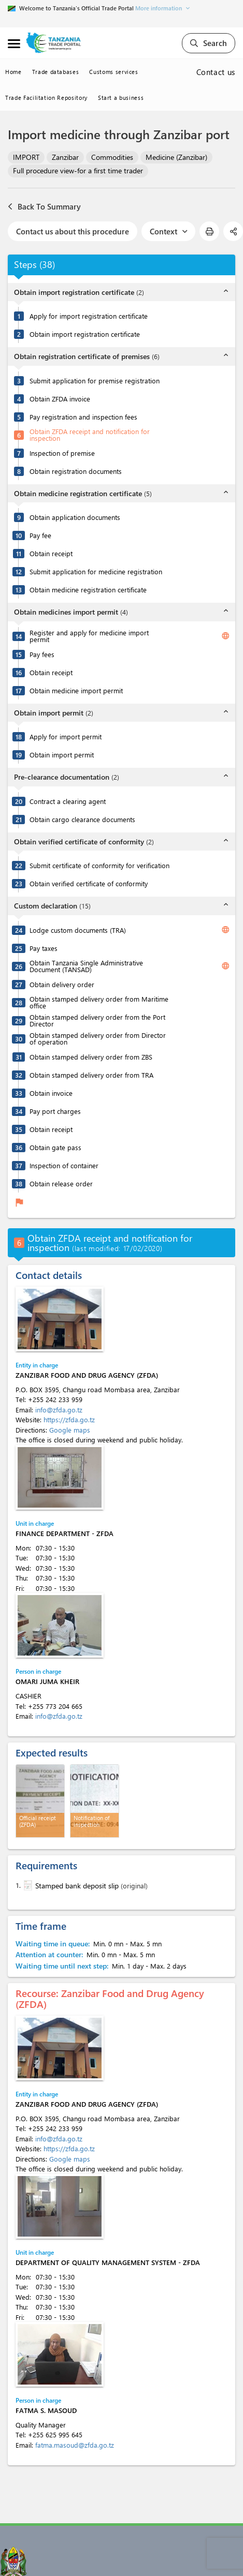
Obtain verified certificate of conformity (89, 883)
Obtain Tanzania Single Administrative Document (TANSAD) (86, 966)
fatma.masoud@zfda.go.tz (74, 2444)
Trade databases (55, 72)
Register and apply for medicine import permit (89, 636)
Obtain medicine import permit (76, 690)
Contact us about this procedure (72, 231)
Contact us (216, 72)
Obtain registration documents (76, 471)
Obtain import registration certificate (85, 334)
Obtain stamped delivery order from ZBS (91, 1056)
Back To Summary (44, 206)
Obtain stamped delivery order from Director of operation (98, 1038)
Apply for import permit (66, 736)
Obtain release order (61, 1183)
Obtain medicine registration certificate (88, 589)
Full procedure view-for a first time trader (78, 170)
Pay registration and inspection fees (83, 416)
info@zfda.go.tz (58, 1409)
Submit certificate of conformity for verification (99, 865)
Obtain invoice (51, 1093)
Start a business (121, 97)
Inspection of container (64, 1165)
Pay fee (40, 535)
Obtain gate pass (55, 1147)
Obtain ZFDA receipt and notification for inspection (90, 434)
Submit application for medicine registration (96, 571)
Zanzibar (65, 157)
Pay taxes (44, 948)
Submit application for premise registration (95, 380)
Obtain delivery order (62, 984)
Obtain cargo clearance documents (82, 819)
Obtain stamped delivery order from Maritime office (99, 1002)
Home (13, 72)
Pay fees (42, 654)
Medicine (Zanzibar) (176, 157)
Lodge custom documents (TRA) (78, 930)
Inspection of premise (62, 453)
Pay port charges (55, 1111)
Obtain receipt (51, 553)
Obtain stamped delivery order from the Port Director (97, 1020)
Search (208, 43)
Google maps (69, 1429)
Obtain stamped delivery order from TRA (91, 1074)
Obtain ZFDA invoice (60, 398)
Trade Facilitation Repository (46, 97)
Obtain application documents (75, 517)
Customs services (113, 72)
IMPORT (26, 157)
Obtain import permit (62, 754)
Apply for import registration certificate (89, 315)
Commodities (112, 157)
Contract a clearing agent (68, 801)
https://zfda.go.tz (69, 1419)
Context (168, 231)
